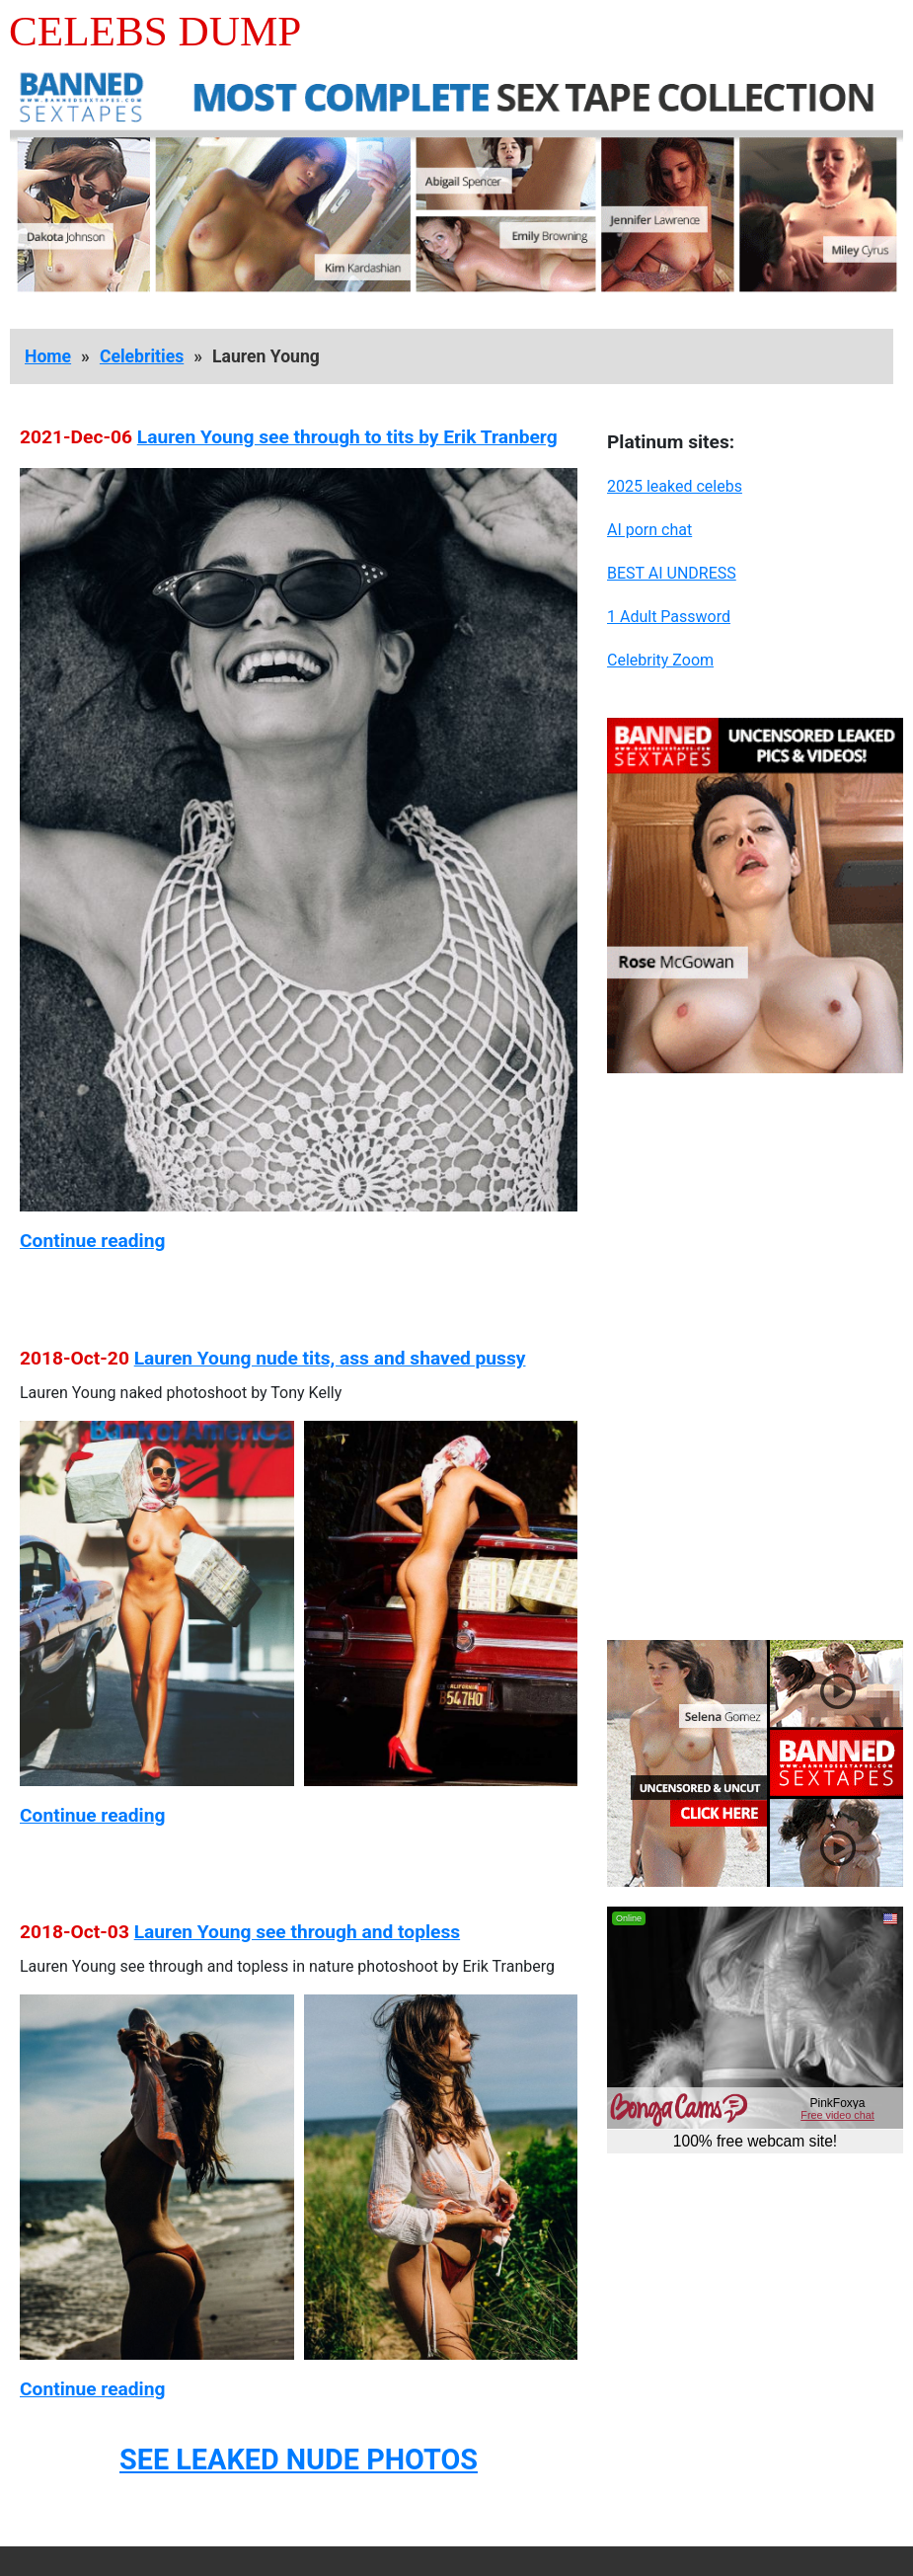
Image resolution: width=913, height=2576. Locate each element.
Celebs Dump (155, 31)
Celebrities (142, 356)
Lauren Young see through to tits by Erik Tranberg (347, 437)
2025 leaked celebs (674, 486)
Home (48, 356)
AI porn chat (649, 529)
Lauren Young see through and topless (297, 1931)
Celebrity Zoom (660, 660)
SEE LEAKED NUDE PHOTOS (298, 2459)
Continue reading (92, 1240)
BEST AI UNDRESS (671, 573)
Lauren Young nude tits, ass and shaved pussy (330, 1358)
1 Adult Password (668, 616)
